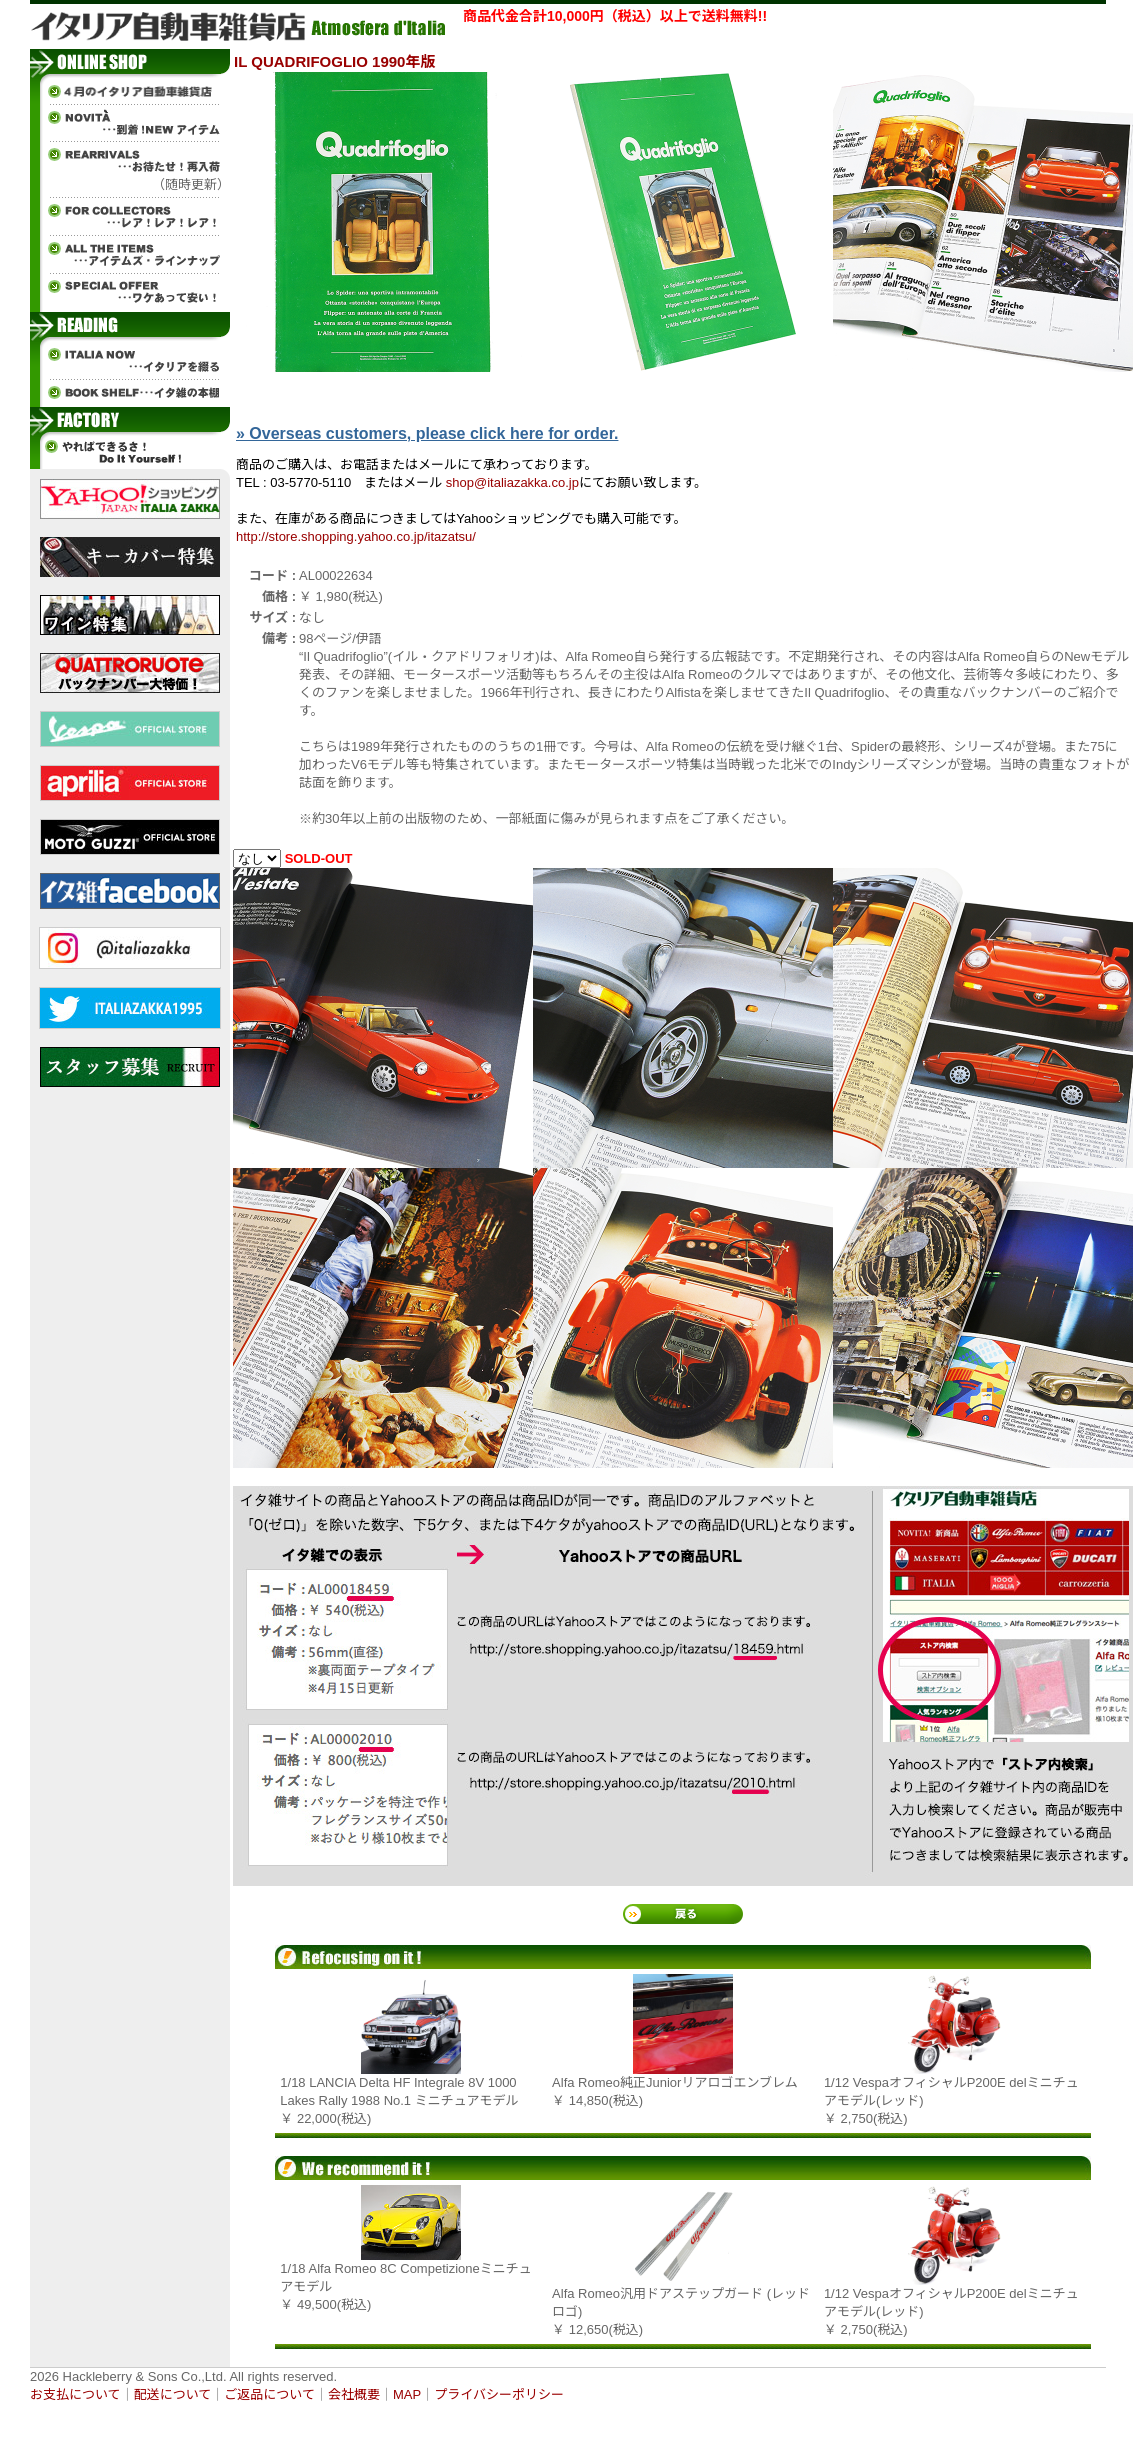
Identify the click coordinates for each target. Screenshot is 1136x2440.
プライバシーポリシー (499, 2394)
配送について (173, 2394)
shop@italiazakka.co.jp (512, 482)
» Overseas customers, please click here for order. (427, 433)
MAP (407, 2394)
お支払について (75, 2394)
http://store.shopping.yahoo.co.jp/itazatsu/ (356, 536)
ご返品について (269, 2394)
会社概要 (354, 2394)
